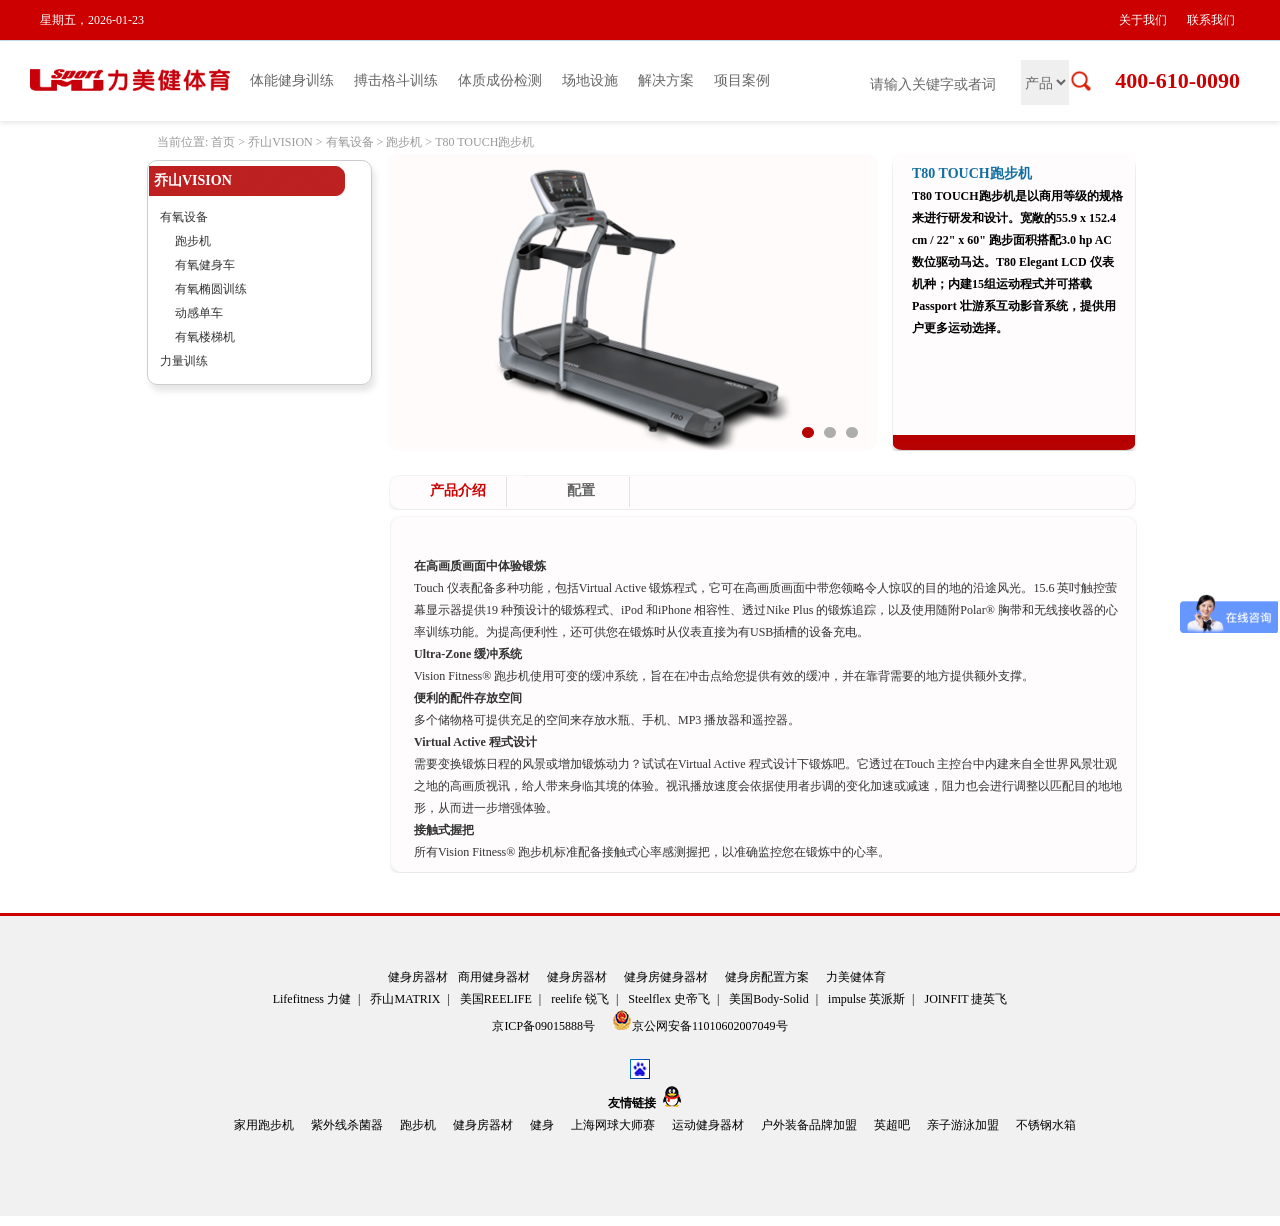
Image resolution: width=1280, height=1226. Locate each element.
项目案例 (742, 80)
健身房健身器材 (666, 977)
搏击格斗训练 (396, 80)
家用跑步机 (264, 1125)
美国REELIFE (496, 999)
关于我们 (1143, 20)
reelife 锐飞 (580, 999)
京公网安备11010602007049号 (700, 1021)
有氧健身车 (205, 265)
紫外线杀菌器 (347, 1125)
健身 (542, 1125)
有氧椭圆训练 (211, 289)
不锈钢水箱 (1046, 1125)
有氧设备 (350, 142)
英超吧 (892, 1125)
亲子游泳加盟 (963, 1125)
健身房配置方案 (767, 977)
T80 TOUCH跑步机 (484, 142)
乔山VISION (280, 142)
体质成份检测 (500, 80)
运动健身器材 (708, 1125)
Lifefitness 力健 (312, 999)
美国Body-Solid (768, 999)
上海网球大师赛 (613, 1125)
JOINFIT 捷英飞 (966, 999)
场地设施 (590, 80)
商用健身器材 (494, 977)
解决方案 (666, 80)
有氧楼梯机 (205, 337)
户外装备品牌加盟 (809, 1125)
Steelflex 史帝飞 (669, 999)
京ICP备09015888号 (545, 1026)
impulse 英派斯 (866, 999)
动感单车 (199, 313)
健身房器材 (418, 977)
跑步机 (404, 142)
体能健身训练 (292, 80)
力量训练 (184, 361)
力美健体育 (856, 977)
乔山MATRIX (405, 999)
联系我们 (1211, 20)
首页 (223, 142)
